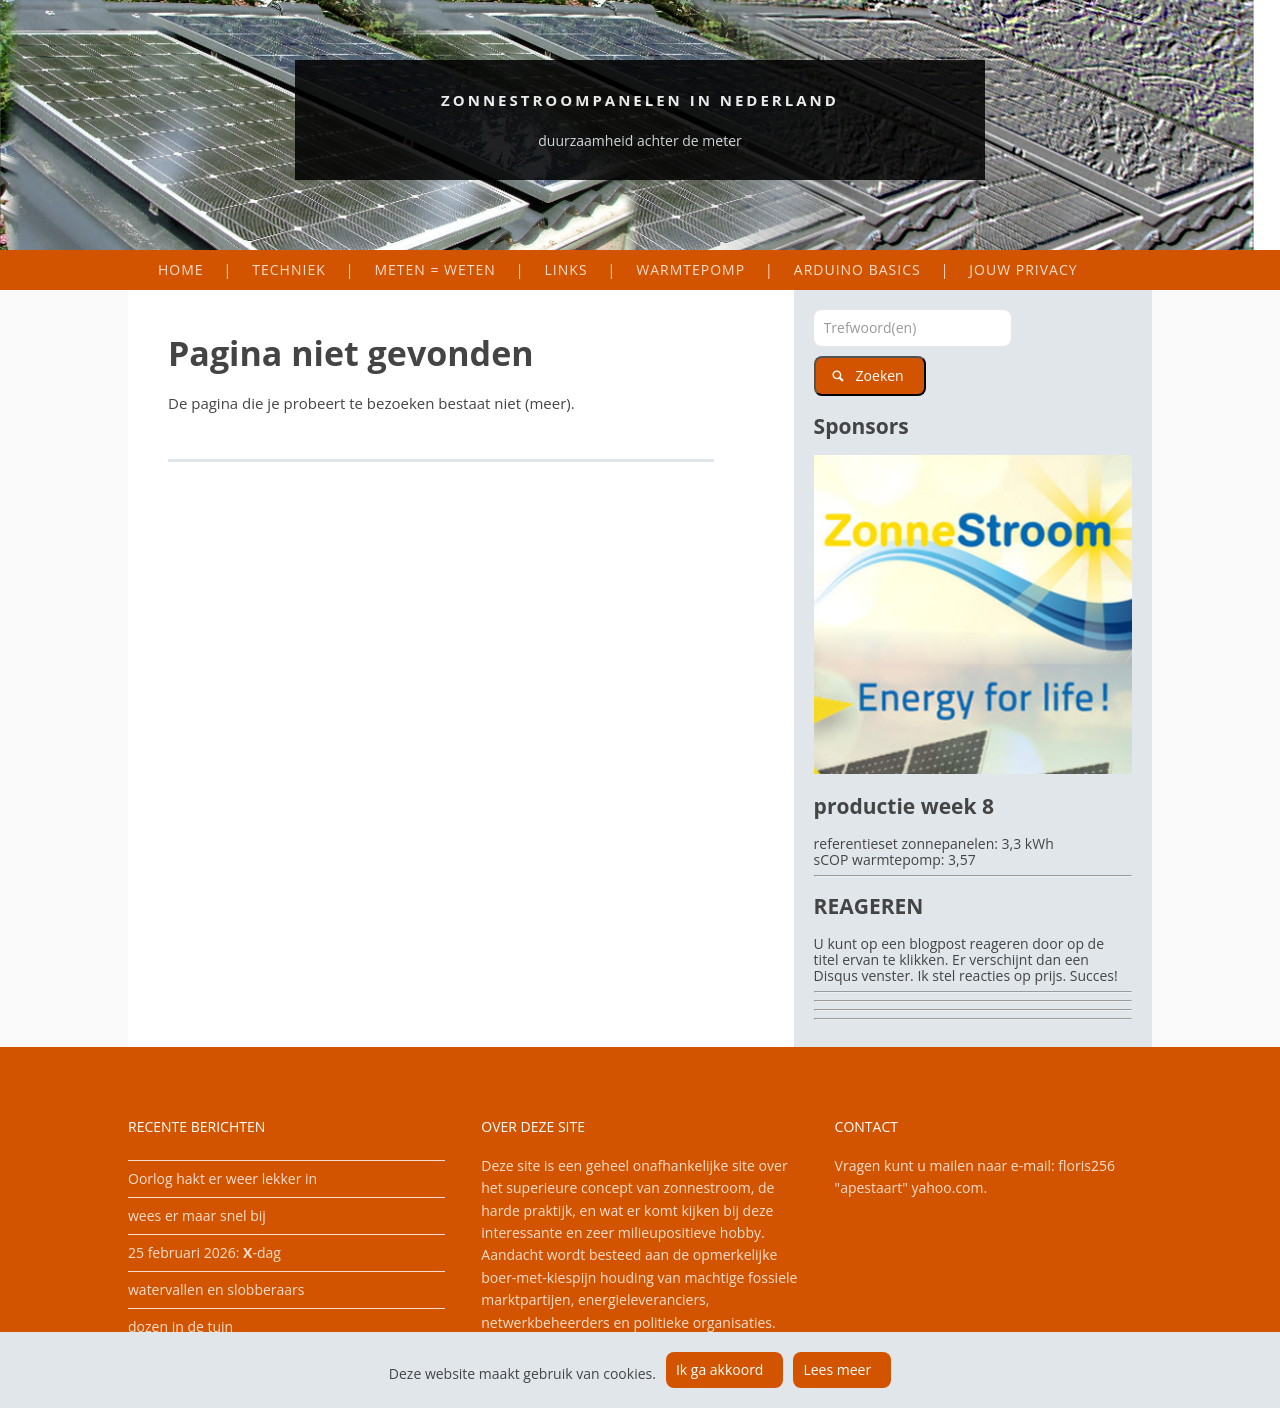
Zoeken (880, 375)
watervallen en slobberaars (216, 1289)
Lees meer (837, 1369)
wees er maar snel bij (197, 1215)
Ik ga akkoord (720, 1369)
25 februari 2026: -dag (204, 1252)
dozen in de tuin (180, 1326)
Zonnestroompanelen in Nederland (640, 100)
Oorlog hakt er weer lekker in (222, 1178)
